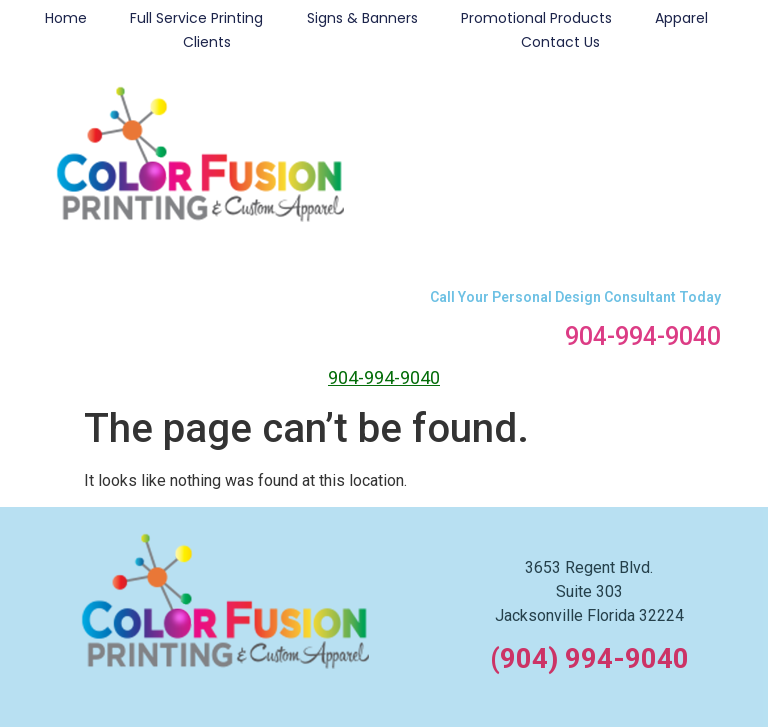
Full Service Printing (196, 18)
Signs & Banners (362, 18)
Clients (207, 42)
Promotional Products (536, 18)
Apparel (681, 18)
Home (66, 18)
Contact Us (560, 42)
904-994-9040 (643, 336)
